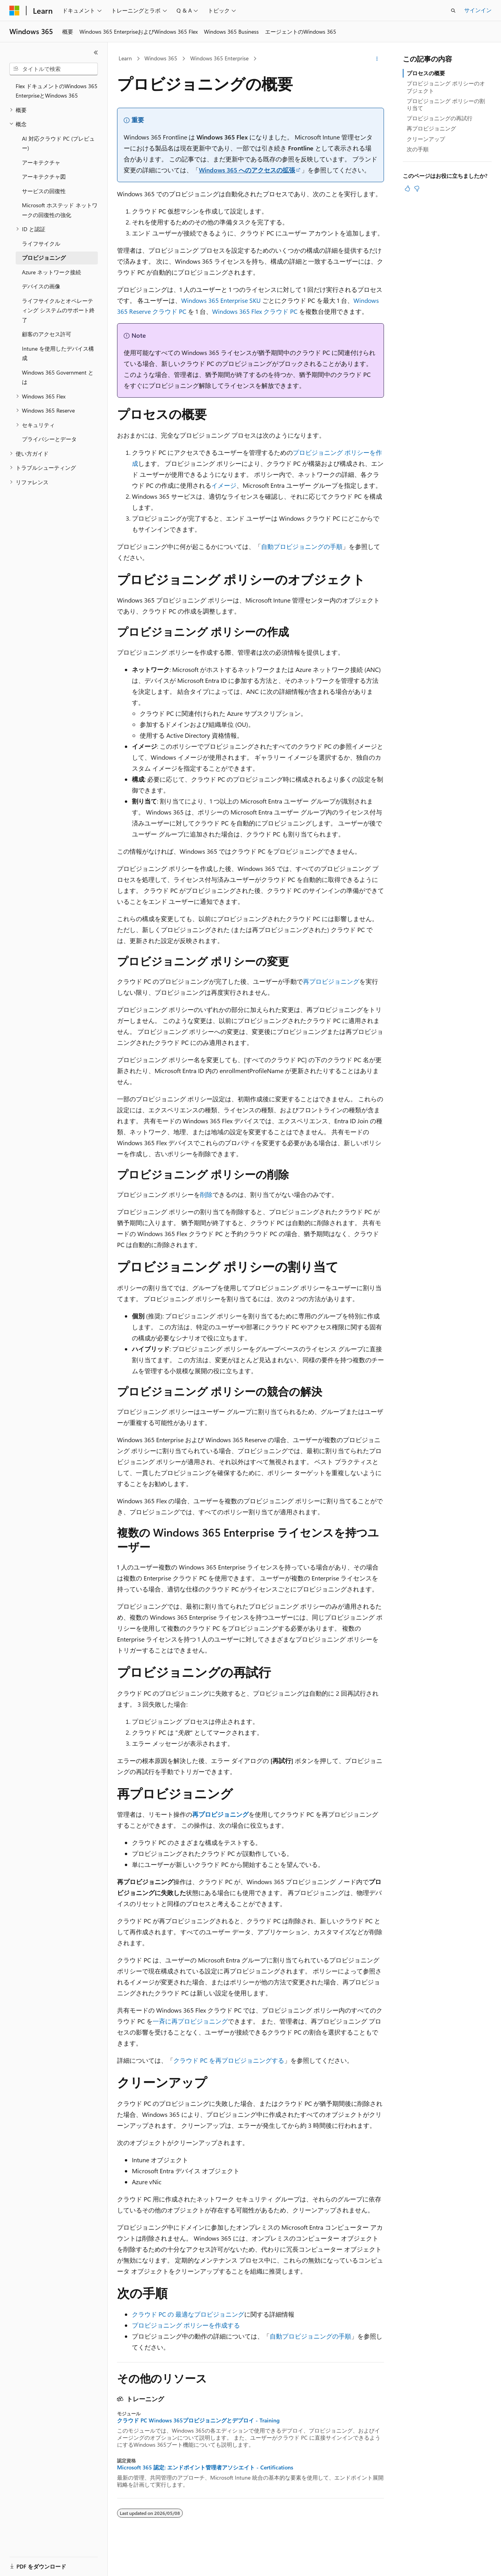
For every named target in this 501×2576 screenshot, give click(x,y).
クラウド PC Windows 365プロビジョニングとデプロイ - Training (198, 2420)
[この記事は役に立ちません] (417, 188)
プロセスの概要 (426, 73)
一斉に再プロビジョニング (190, 2021)
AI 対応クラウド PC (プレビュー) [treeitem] (58, 143)
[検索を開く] (453, 11)
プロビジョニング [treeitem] (44, 257)
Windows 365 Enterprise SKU (221, 300)
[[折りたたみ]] (96, 52)
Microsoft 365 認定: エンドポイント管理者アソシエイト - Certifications (205, 2467)
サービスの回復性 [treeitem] (44, 191)
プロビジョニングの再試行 (439, 118)
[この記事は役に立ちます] (407, 188)
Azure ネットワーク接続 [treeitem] (51, 272)
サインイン (478, 10)
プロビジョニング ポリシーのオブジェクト (446, 87)
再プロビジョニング (331, 981)
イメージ (223, 485)
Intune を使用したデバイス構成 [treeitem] (58, 353)
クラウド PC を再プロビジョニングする (228, 2060)
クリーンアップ (426, 139)
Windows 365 (160, 58)
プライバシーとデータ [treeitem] (49, 439)
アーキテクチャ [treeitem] (41, 162)
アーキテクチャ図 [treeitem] (44, 176)
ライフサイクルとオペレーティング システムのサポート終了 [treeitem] (58, 310)
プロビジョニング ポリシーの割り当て (446, 104)
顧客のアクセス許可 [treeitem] (46, 334)
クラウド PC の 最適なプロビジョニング (188, 2314)
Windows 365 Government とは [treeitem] (58, 377)
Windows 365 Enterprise (219, 58)
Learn (125, 58)
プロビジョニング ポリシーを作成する (186, 2325)
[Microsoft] (14, 10)
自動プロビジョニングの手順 (301, 546)
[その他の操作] (377, 58)
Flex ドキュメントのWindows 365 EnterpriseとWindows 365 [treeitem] (56, 91)
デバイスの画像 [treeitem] (41, 286)
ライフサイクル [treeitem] (41, 243)
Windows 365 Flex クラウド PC (254, 311)
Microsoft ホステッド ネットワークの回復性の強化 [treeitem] (59, 210)
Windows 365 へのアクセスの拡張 (247, 170)
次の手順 (418, 149)
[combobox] (53, 69)
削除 (206, 1194)
